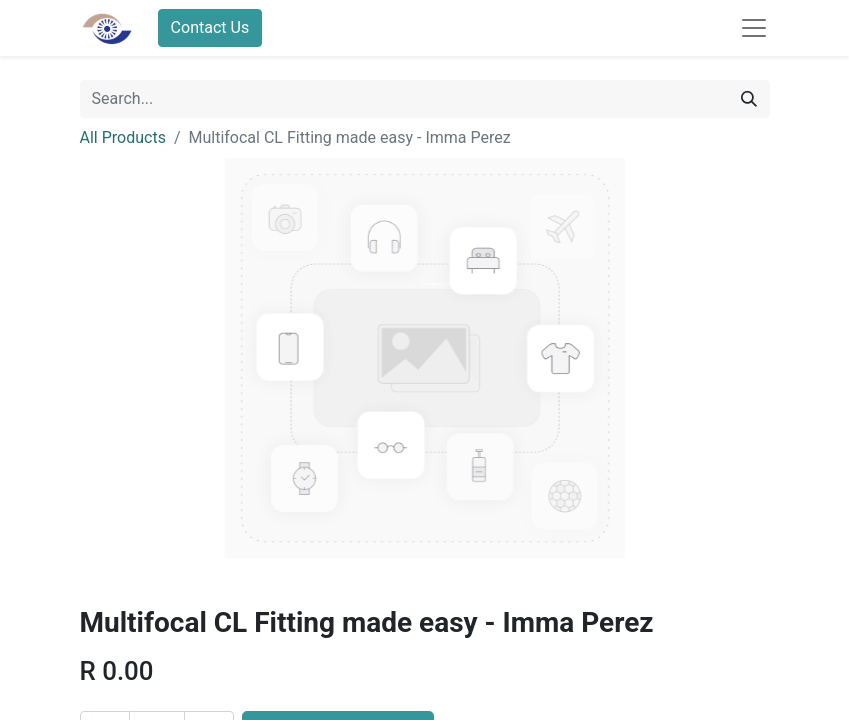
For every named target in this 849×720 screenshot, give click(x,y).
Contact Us (210, 27)
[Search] (749, 99)
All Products (123, 137)
